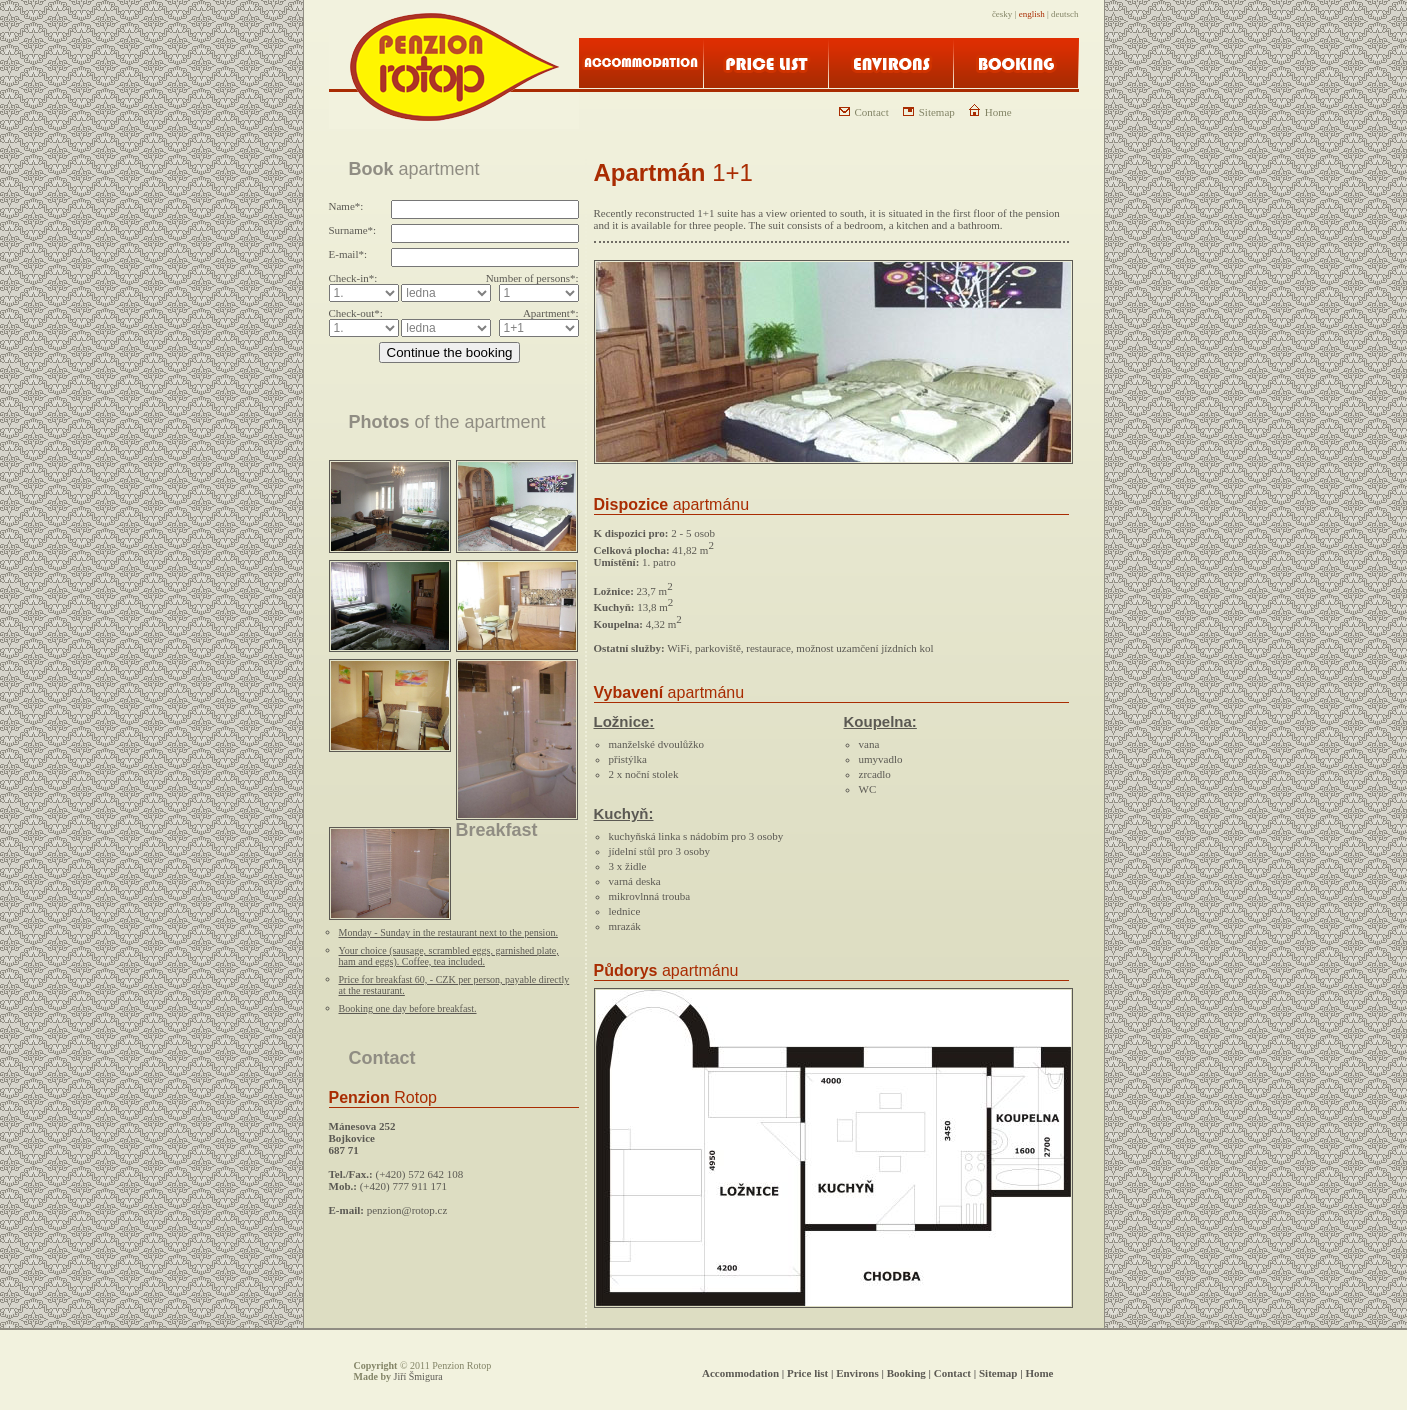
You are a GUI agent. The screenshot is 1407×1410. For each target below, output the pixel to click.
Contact (864, 112)
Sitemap (929, 112)
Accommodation (740, 1373)
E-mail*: (348, 254)
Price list (807, 1373)
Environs (857, 1373)
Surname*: (353, 230)
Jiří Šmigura (418, 1376)
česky (1002, 14)
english (1032, 14)
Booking (906, 1373)
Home (990, 112)
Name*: (346, 206)
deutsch (1065, 14)
